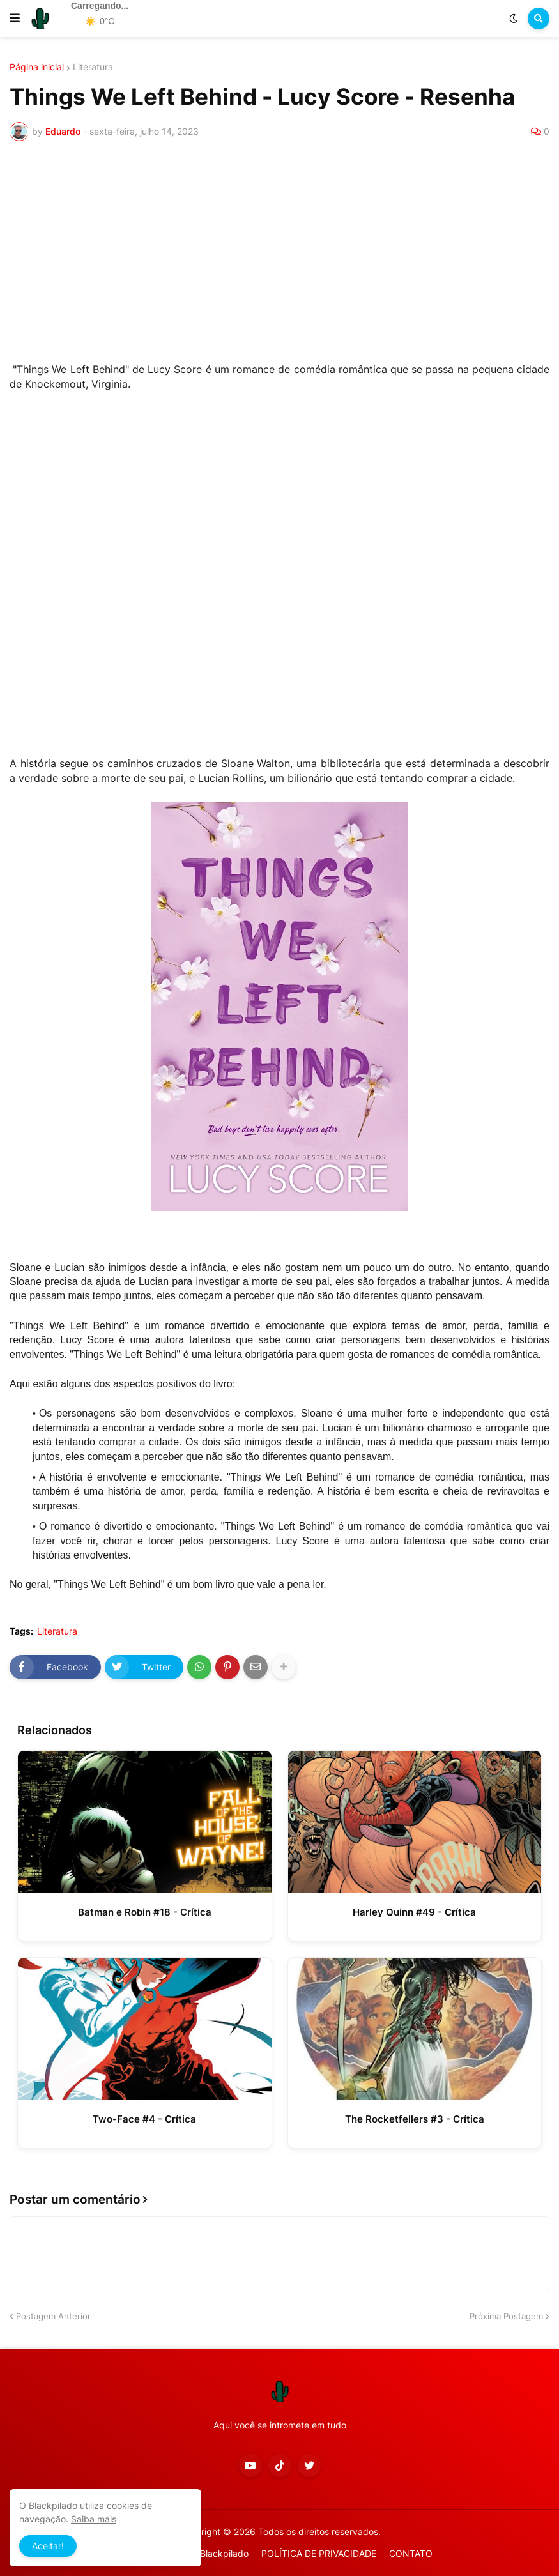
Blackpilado (224, 2553)
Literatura (93, 67)
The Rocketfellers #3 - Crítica (414, 2119)
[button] (14, 18)
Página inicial (37, 67)
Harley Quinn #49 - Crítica (414, 1912)
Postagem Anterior (53, 2316)
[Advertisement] (279, 256)
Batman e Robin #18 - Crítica (144, 1912)
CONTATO (411, 2553)
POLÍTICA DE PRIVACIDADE (318, 2553)
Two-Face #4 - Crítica (144, 2119)
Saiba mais (93, 2518)
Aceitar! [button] (48, 2545)
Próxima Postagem (506, 2316)
